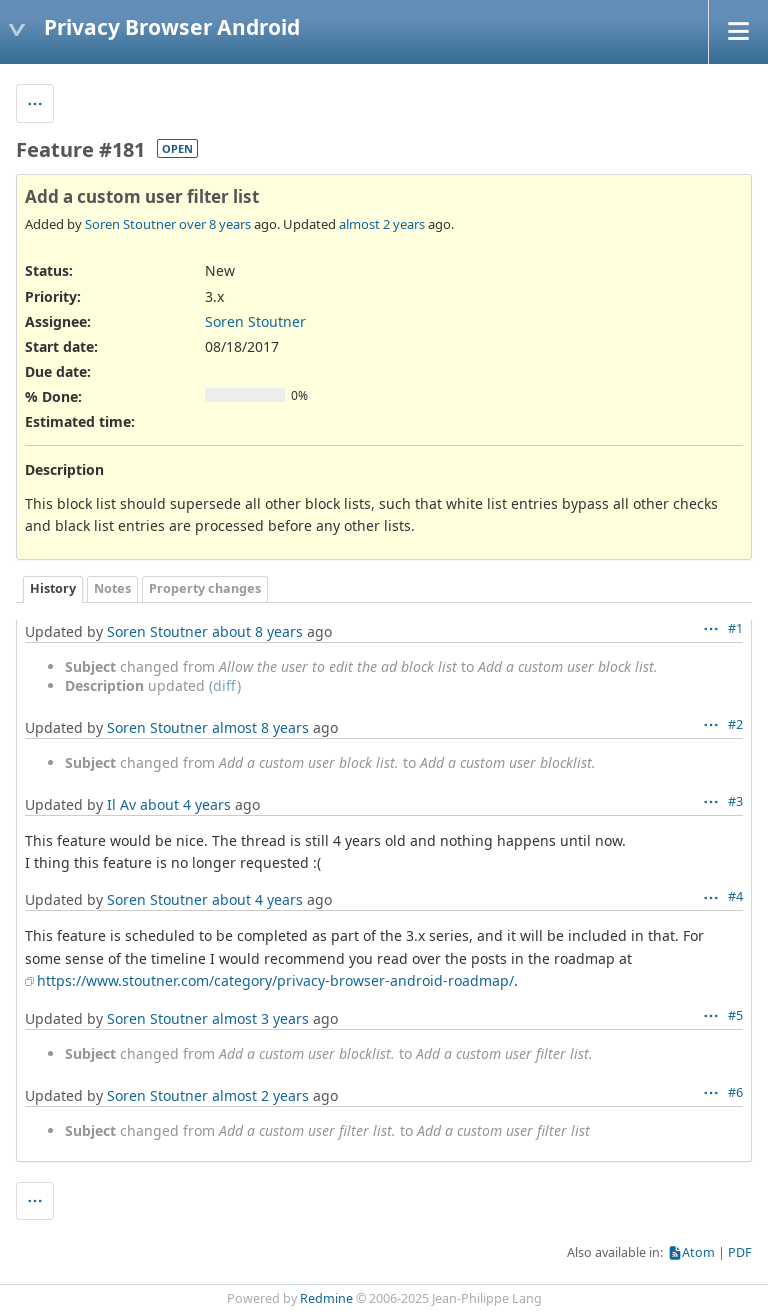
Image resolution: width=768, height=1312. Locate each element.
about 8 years (257, 631)
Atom (698, 1252)
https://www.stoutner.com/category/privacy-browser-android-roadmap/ (275, 980)
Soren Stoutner (130, 224)
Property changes (205, 588)
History (53, 588)
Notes (112, 588)
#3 (735, 801)
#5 (735, 1015)
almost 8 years (260, 727)
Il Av (121, 804)
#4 (735, 896)
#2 (735, 724)
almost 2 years (382, 224)
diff (225, 685)
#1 (735, 628)
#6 (735, 1092)
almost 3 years (260, 1018)
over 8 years (215, 224)
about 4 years (185, 804)
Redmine (326, 1298)
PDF (740, 1252)
